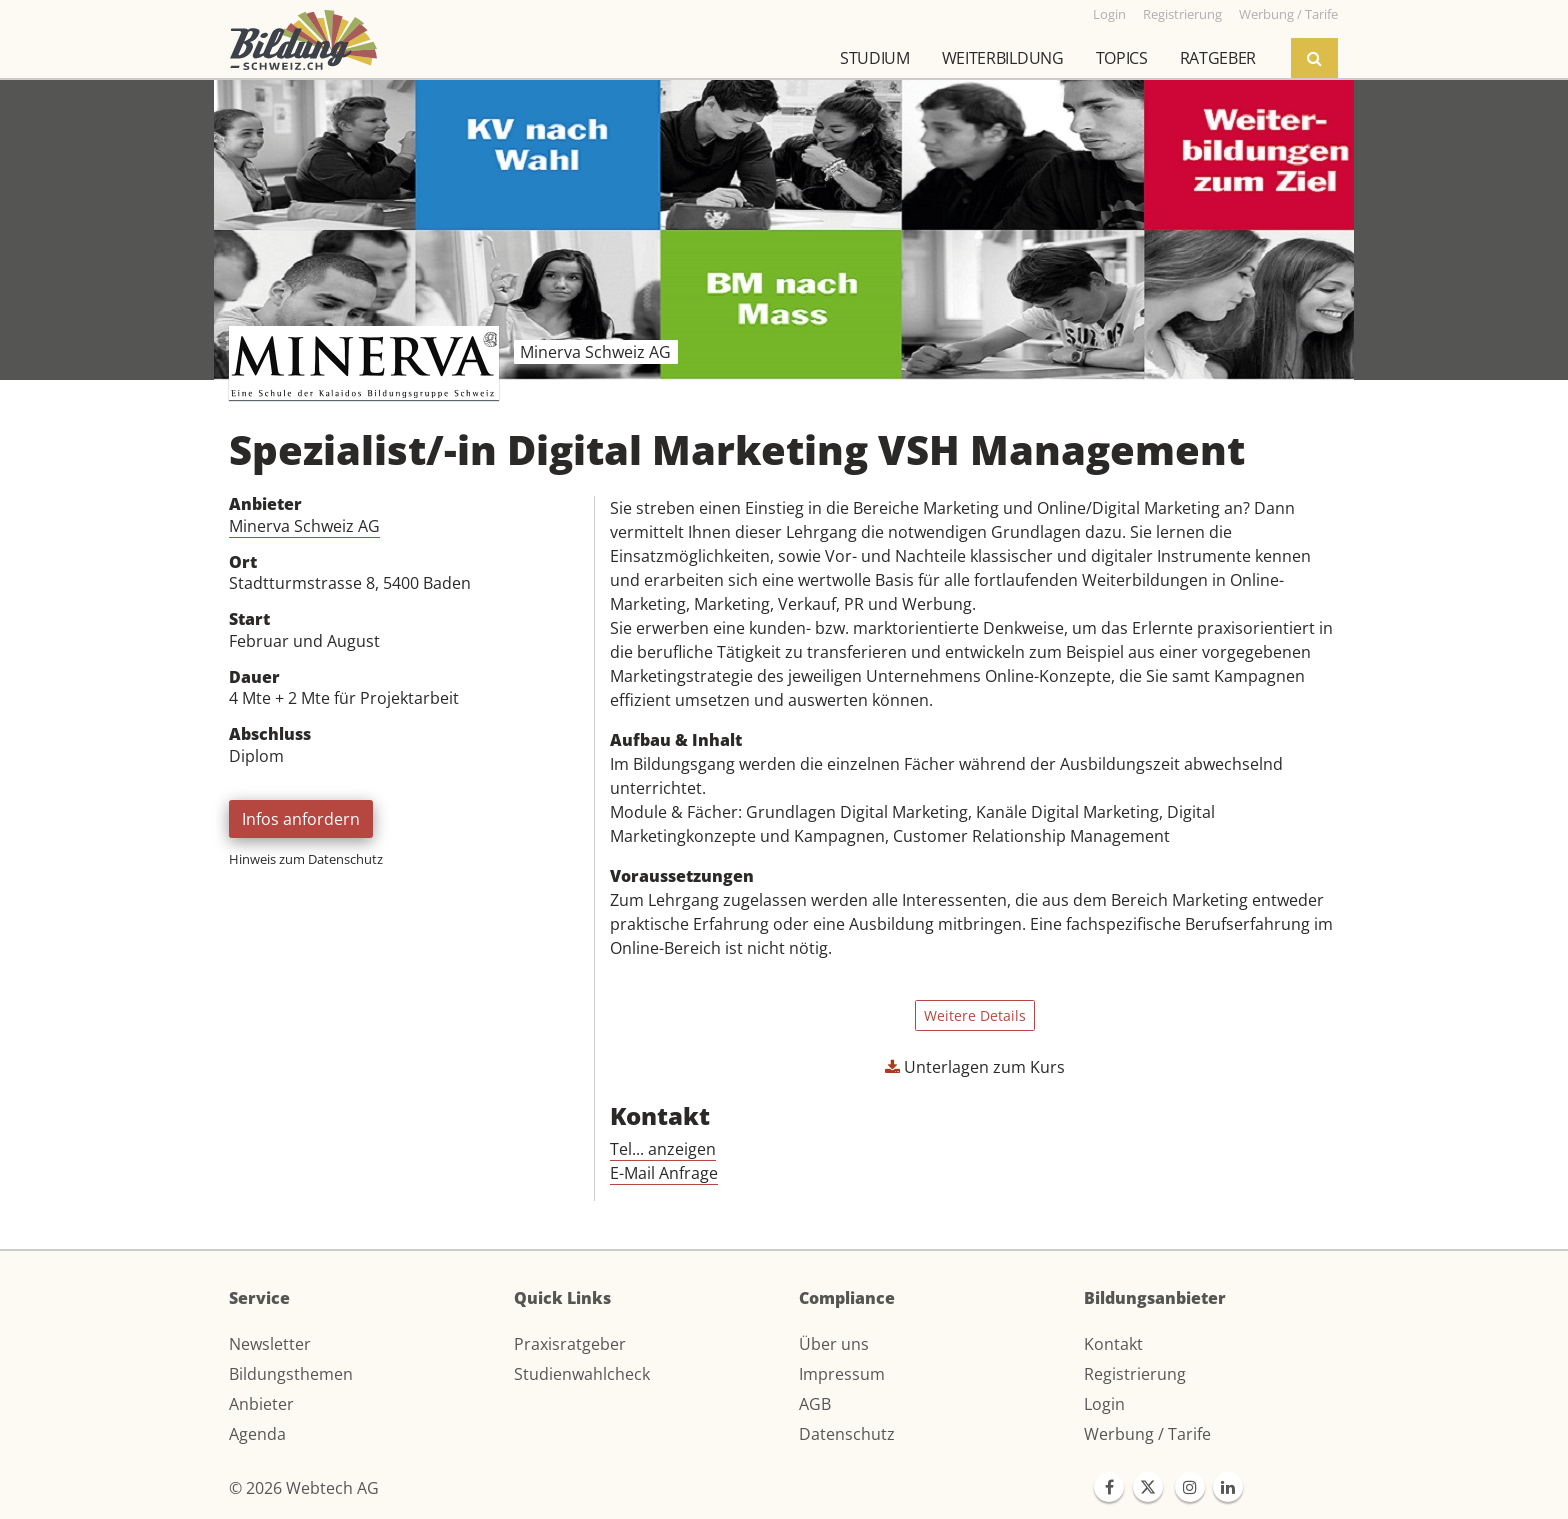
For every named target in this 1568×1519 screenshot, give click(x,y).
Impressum (842, 1374)
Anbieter (261, 1404)
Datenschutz (847, 1434)
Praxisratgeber (570, 1344)
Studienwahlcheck (582, 1374)
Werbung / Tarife (1147, 1434)
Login (1104, 1404)
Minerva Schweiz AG (304, 526)
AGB (815, 1404)
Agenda (257, 1434)
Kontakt (1113, 1344)
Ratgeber (1218, 58)
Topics (1122, 58)
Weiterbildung (1003, 58)
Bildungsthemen (291, 1374)
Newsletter (270, 1344)
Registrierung (1135, 1374)
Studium (875, 58)
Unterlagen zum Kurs (975, 1067)
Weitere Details (975, 1015)
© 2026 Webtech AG (304, 1488)
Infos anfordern (301, 819)
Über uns (834, 1344)
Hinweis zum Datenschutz (306, 859)
